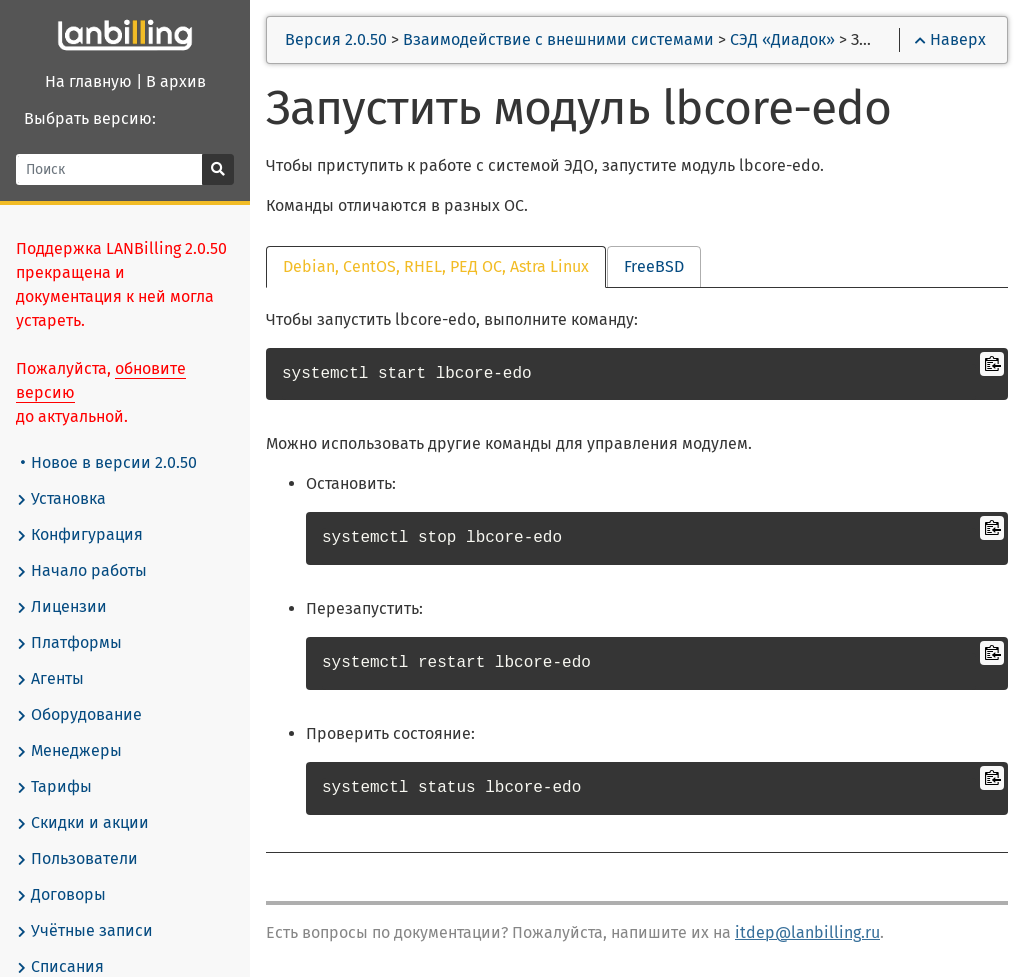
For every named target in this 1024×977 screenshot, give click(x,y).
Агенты (50, 679)
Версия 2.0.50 (336, 39)
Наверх (950, 39)
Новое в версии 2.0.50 (109, 462)
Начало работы (81, 571)
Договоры (61, 895)
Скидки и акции (82, 823)
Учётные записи (84, 931)
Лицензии (61, 607)
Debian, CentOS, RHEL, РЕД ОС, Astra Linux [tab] (436, 266)
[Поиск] (109, 169)
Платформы (69, 643)
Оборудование (79, 715)
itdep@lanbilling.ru (807, 932)
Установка (61, 499)
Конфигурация (79, 535)
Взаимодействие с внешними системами (558, 39)
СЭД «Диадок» (782, 39)
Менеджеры (69, 751)
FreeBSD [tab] (654, 266)
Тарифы (54, 787)
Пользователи (77, 859)
